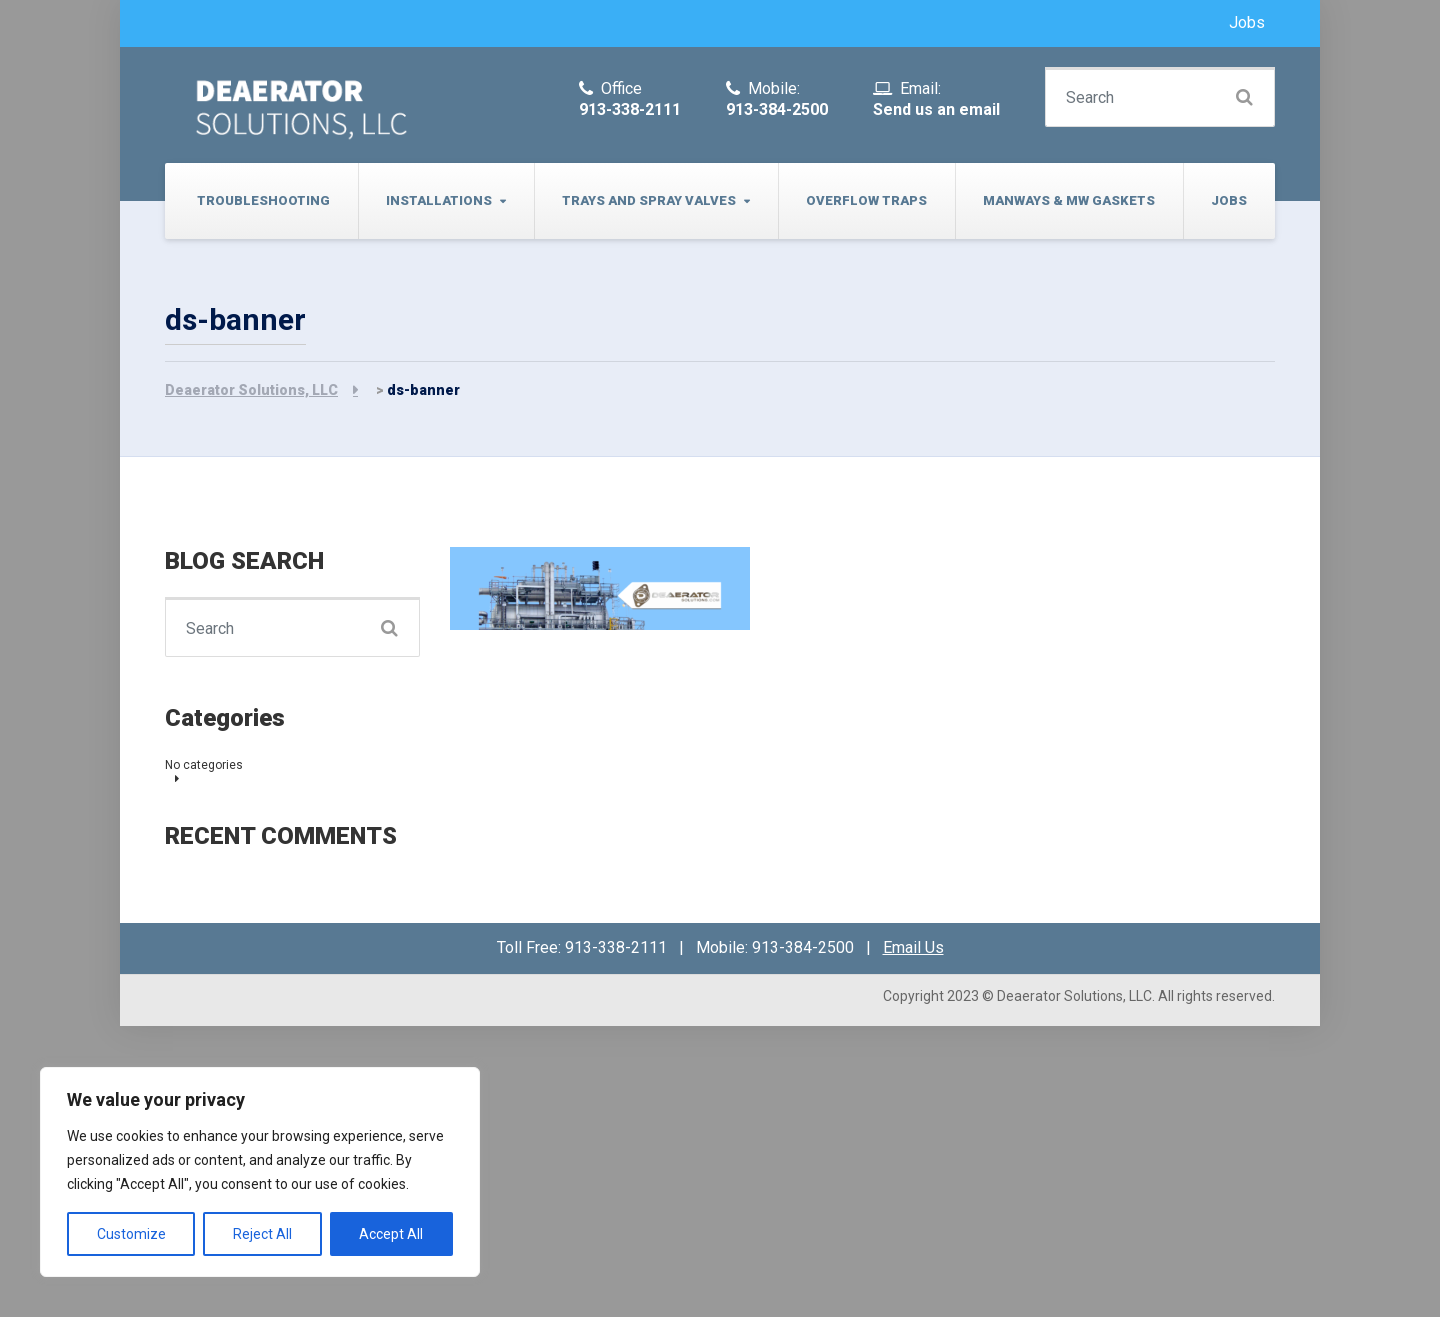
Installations (439, 200)
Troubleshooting (263, 200)
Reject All (262, 1234)
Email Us (913, 947)
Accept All (391, 1234)
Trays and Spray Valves (649, 200)
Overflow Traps (866, 200)
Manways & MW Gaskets (1069, 200)
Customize (131, 1234)
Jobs (1247, 22)
